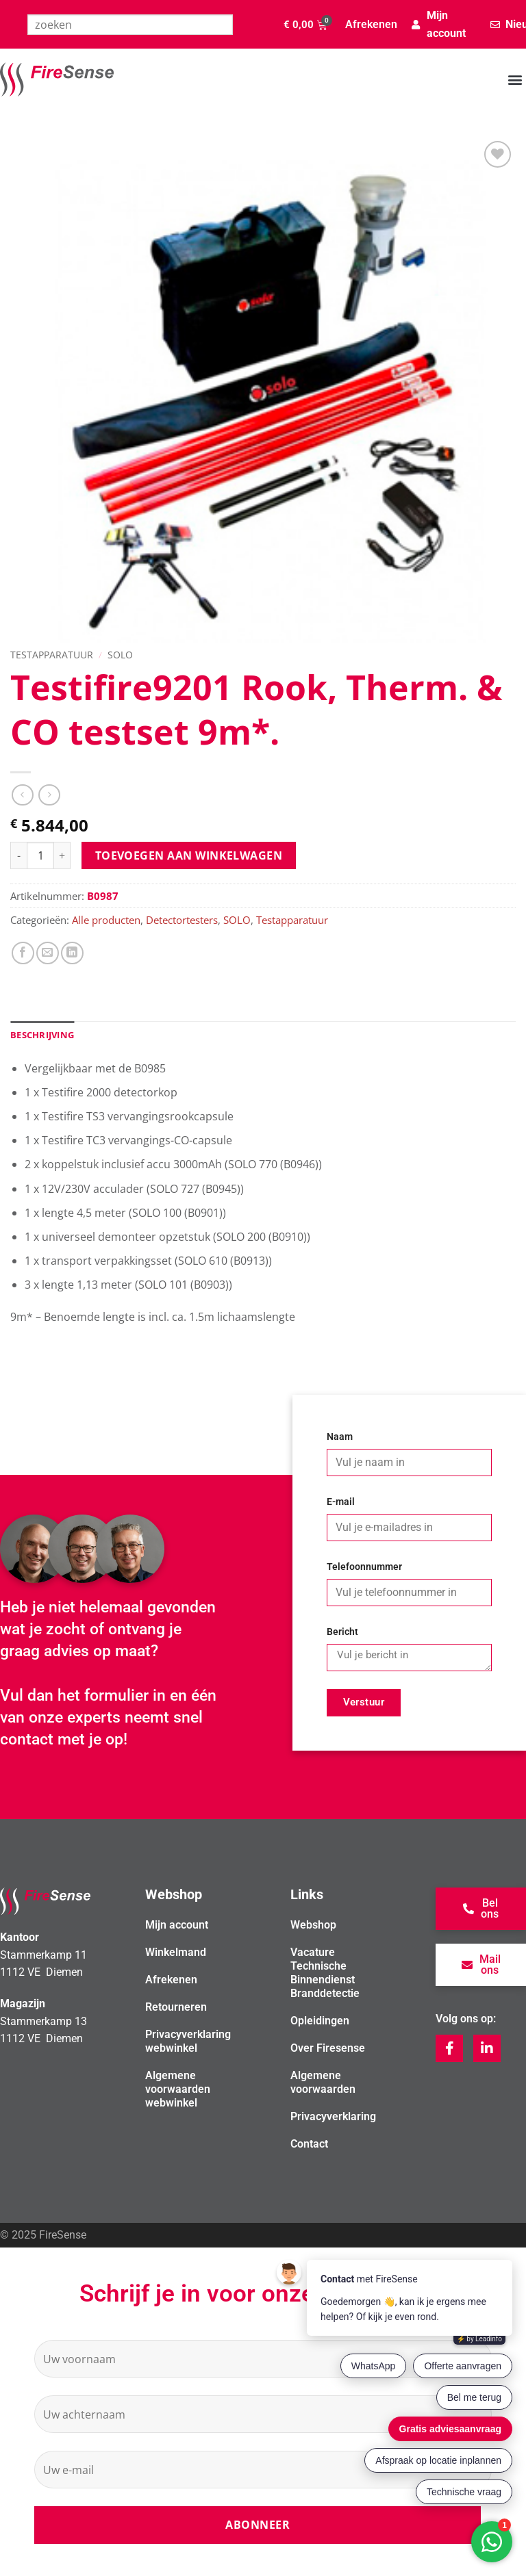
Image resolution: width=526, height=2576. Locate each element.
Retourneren (176, 2006)
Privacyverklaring (333, 2116)
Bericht (342, 1632)
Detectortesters (182, 920)
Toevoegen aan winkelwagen (189, 855)
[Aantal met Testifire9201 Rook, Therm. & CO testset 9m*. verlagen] (18, 855)
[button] (514, 79)
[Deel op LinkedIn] (72, 953)
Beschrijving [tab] (42, 1035)
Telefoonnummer (364, 1567)
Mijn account (176, 1924)
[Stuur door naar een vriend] (47, 953)
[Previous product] (49, 795)
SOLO (120, 654)
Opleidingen (319, 2020)
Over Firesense (327, 2048)
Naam (340, 1437)
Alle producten (106, 920)
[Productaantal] (40, 855)
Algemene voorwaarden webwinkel (177, 2089)
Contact (309, 2143)
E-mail (341, 1502)
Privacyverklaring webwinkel (188, 2041)
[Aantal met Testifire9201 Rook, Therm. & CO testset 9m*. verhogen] (62, 855)
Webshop (313, 1924)
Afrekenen (371, 24)
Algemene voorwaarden (322, 2082)
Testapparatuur (51, 654)
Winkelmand (175, 1952)
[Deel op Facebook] (23, 953)
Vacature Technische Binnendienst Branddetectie (325, 1973)
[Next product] (22, 795)
